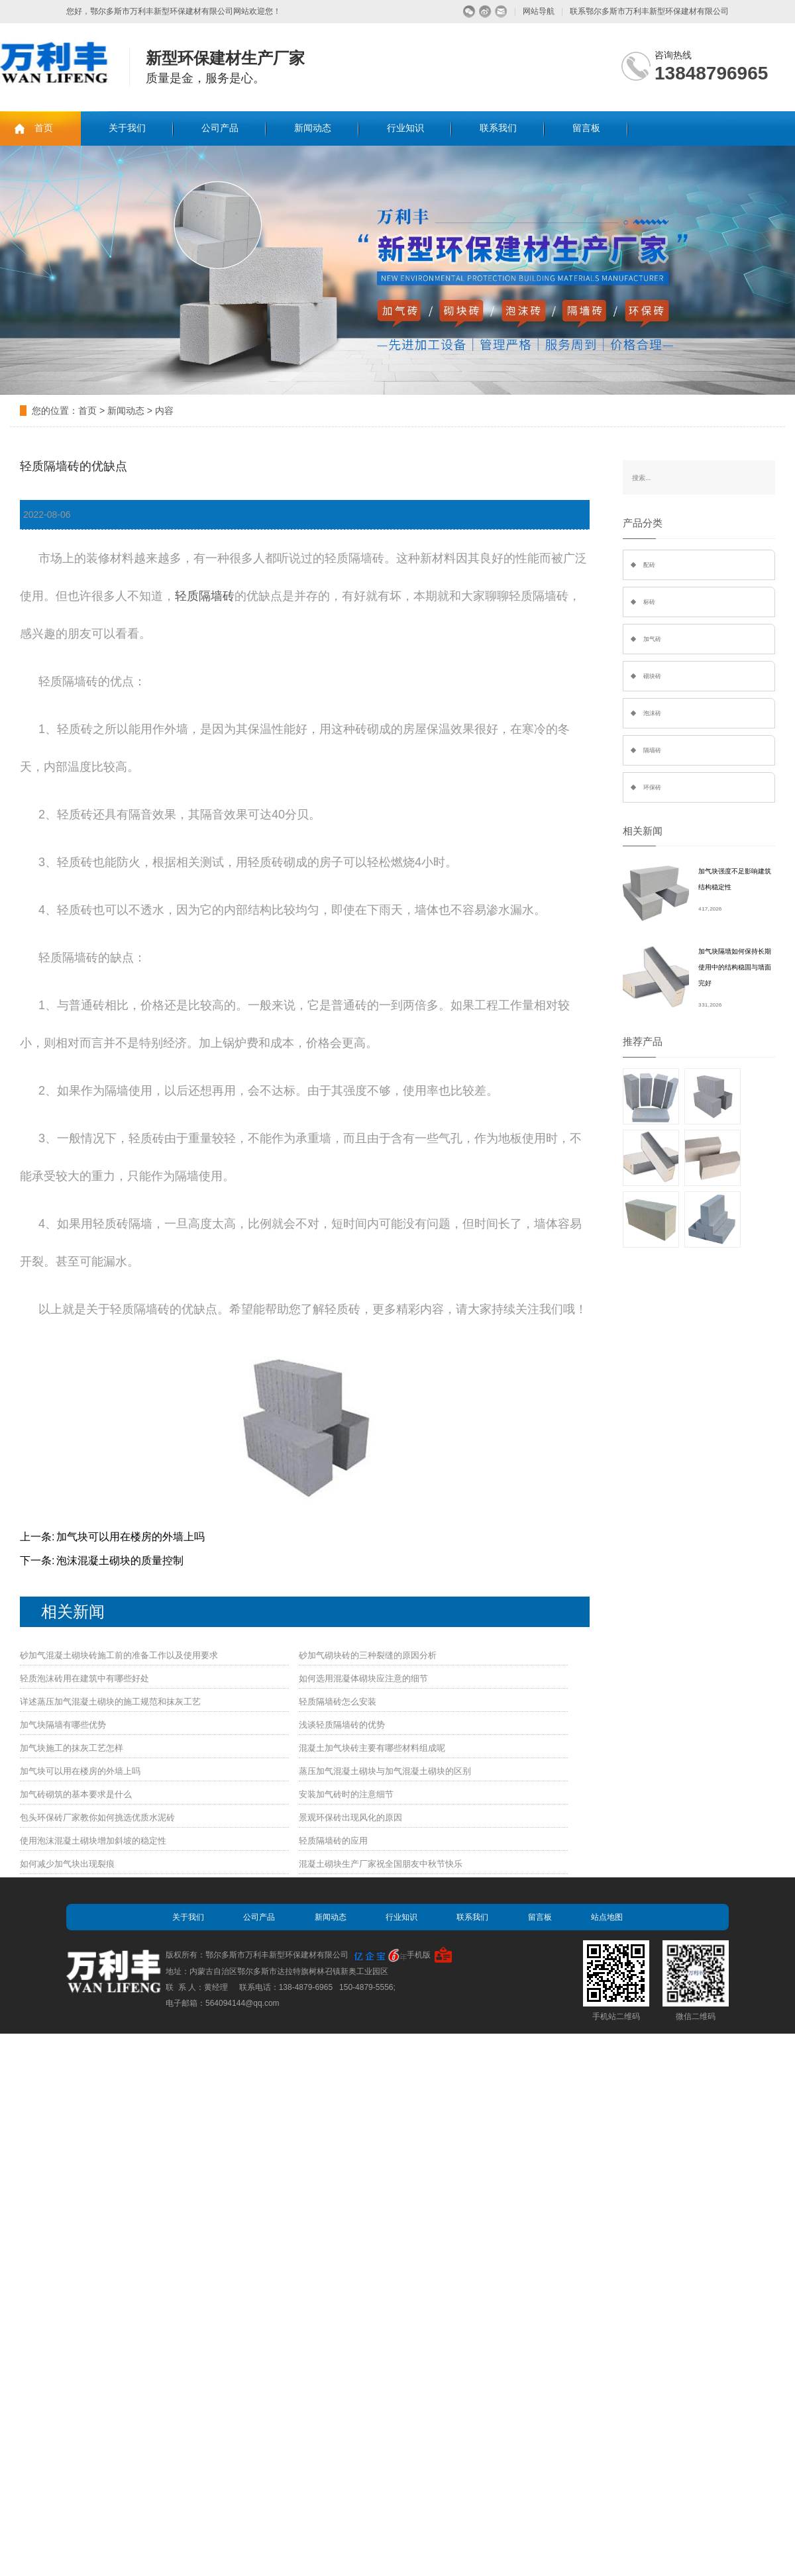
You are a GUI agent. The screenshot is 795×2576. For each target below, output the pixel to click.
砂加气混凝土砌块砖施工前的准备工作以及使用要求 (119, 1655)
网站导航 (539, 11)
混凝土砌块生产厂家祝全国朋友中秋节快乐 (380, 1864)
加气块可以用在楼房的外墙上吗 (130, 1536)
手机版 (419, 1954)
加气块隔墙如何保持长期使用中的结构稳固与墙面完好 (734, 967)
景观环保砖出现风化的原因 (350, 1817)
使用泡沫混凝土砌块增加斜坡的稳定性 (93, 1841)
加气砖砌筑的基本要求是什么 (76, 1794)
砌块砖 (652, 676)
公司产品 (219, 128)
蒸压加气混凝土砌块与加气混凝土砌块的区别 (385, 1771)
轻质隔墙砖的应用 (333, 1841)
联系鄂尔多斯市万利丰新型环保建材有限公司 (649, 11)
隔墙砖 (652, 750)
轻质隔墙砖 (205, 596)
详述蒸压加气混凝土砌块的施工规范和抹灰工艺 (110, 1702)
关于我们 (127, 128)
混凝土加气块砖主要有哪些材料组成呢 (372, 1748)
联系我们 (498, 128)
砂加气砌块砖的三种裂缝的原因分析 (368, 1655)
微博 (485, 11)
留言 (501, 11)
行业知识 (405, 128)
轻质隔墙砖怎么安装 (337, 1702)
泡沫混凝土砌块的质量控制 (120, 1560)
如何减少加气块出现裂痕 (67, 1864)
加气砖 (652, 639)
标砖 (649, 602)
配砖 (649, 565)
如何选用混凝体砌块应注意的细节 (363, 1678)
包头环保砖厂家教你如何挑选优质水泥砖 (97, 1817)
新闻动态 (312, 128)
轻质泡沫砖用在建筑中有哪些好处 (84, 1678)
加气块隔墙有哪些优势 (63, 1725)
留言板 (586, 128)
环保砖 (652, 787)
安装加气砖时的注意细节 (346, 1794)
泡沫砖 (652, 713)
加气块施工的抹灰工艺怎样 (71, 1748)
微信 (469, 11)
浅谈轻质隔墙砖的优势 (342, 1725)
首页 (43, 128)
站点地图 (607, 1917)
